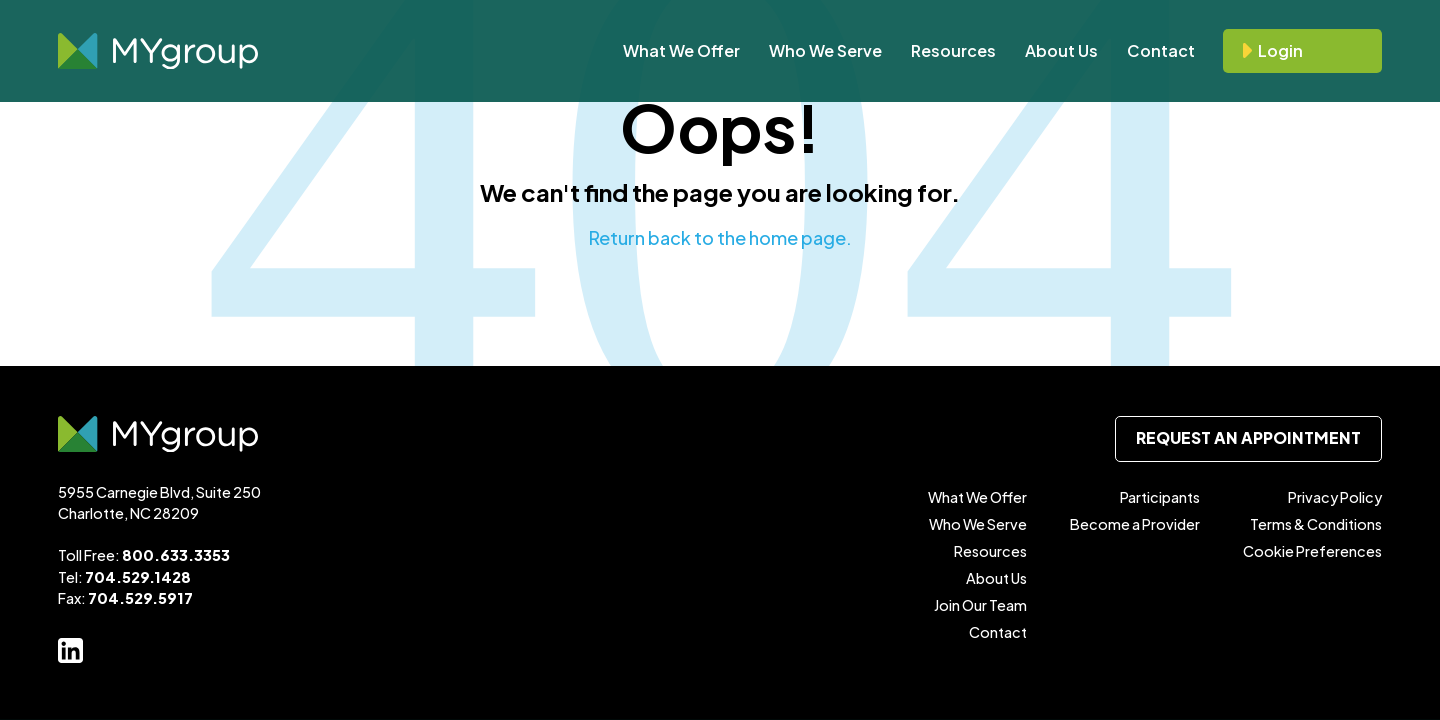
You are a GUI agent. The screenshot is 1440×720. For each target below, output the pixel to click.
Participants (1160, 497)
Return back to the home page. (720, 237)
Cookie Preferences (1312, 551)
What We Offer (681, 50)
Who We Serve (825, 50)
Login (1280, 50)
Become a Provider (1135, 524)
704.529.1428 (138, 577)
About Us (1061, 50)
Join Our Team (980, 605)
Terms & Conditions (1316, 524)
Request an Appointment (1248, 438)
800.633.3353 (176, 555)
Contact (1161, 50)
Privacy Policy (1335, 497)
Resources (953, 50)
